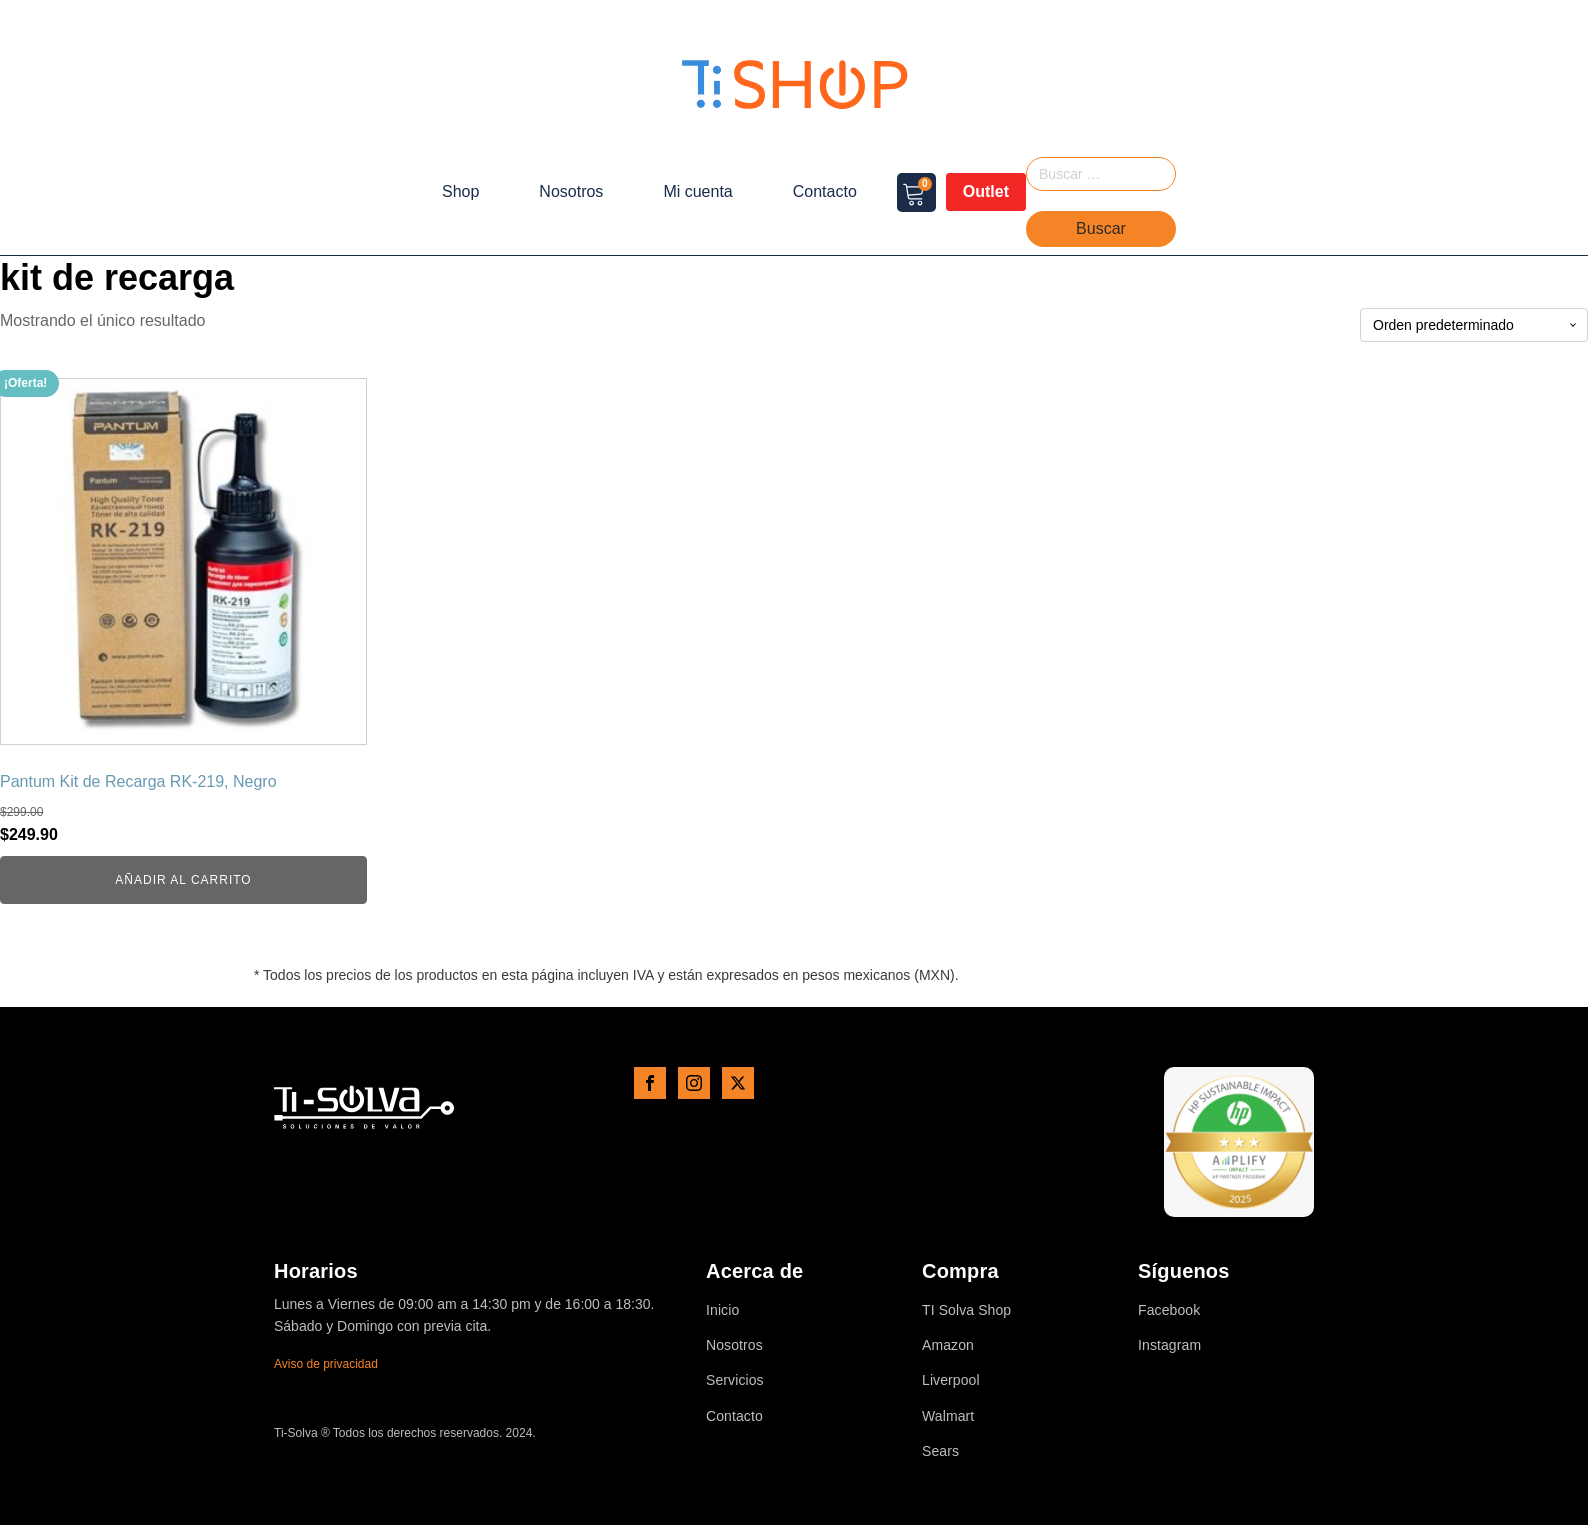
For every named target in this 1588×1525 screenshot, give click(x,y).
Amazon (948, 1345)
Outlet (986, 191)
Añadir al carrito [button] (183, 880)
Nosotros (571, 191)
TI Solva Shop (966, 1310)
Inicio (722, 1310)
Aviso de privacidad (326, 1364)
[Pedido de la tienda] (1474, 325)
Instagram (1169, 1345)
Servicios (735, 1380)
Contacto (825, 191)
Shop (460, 191)
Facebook (1169, 1310)
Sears (940, 1451)
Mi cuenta (697, 191)
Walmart (948, 1416)
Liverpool (951, 1380)
